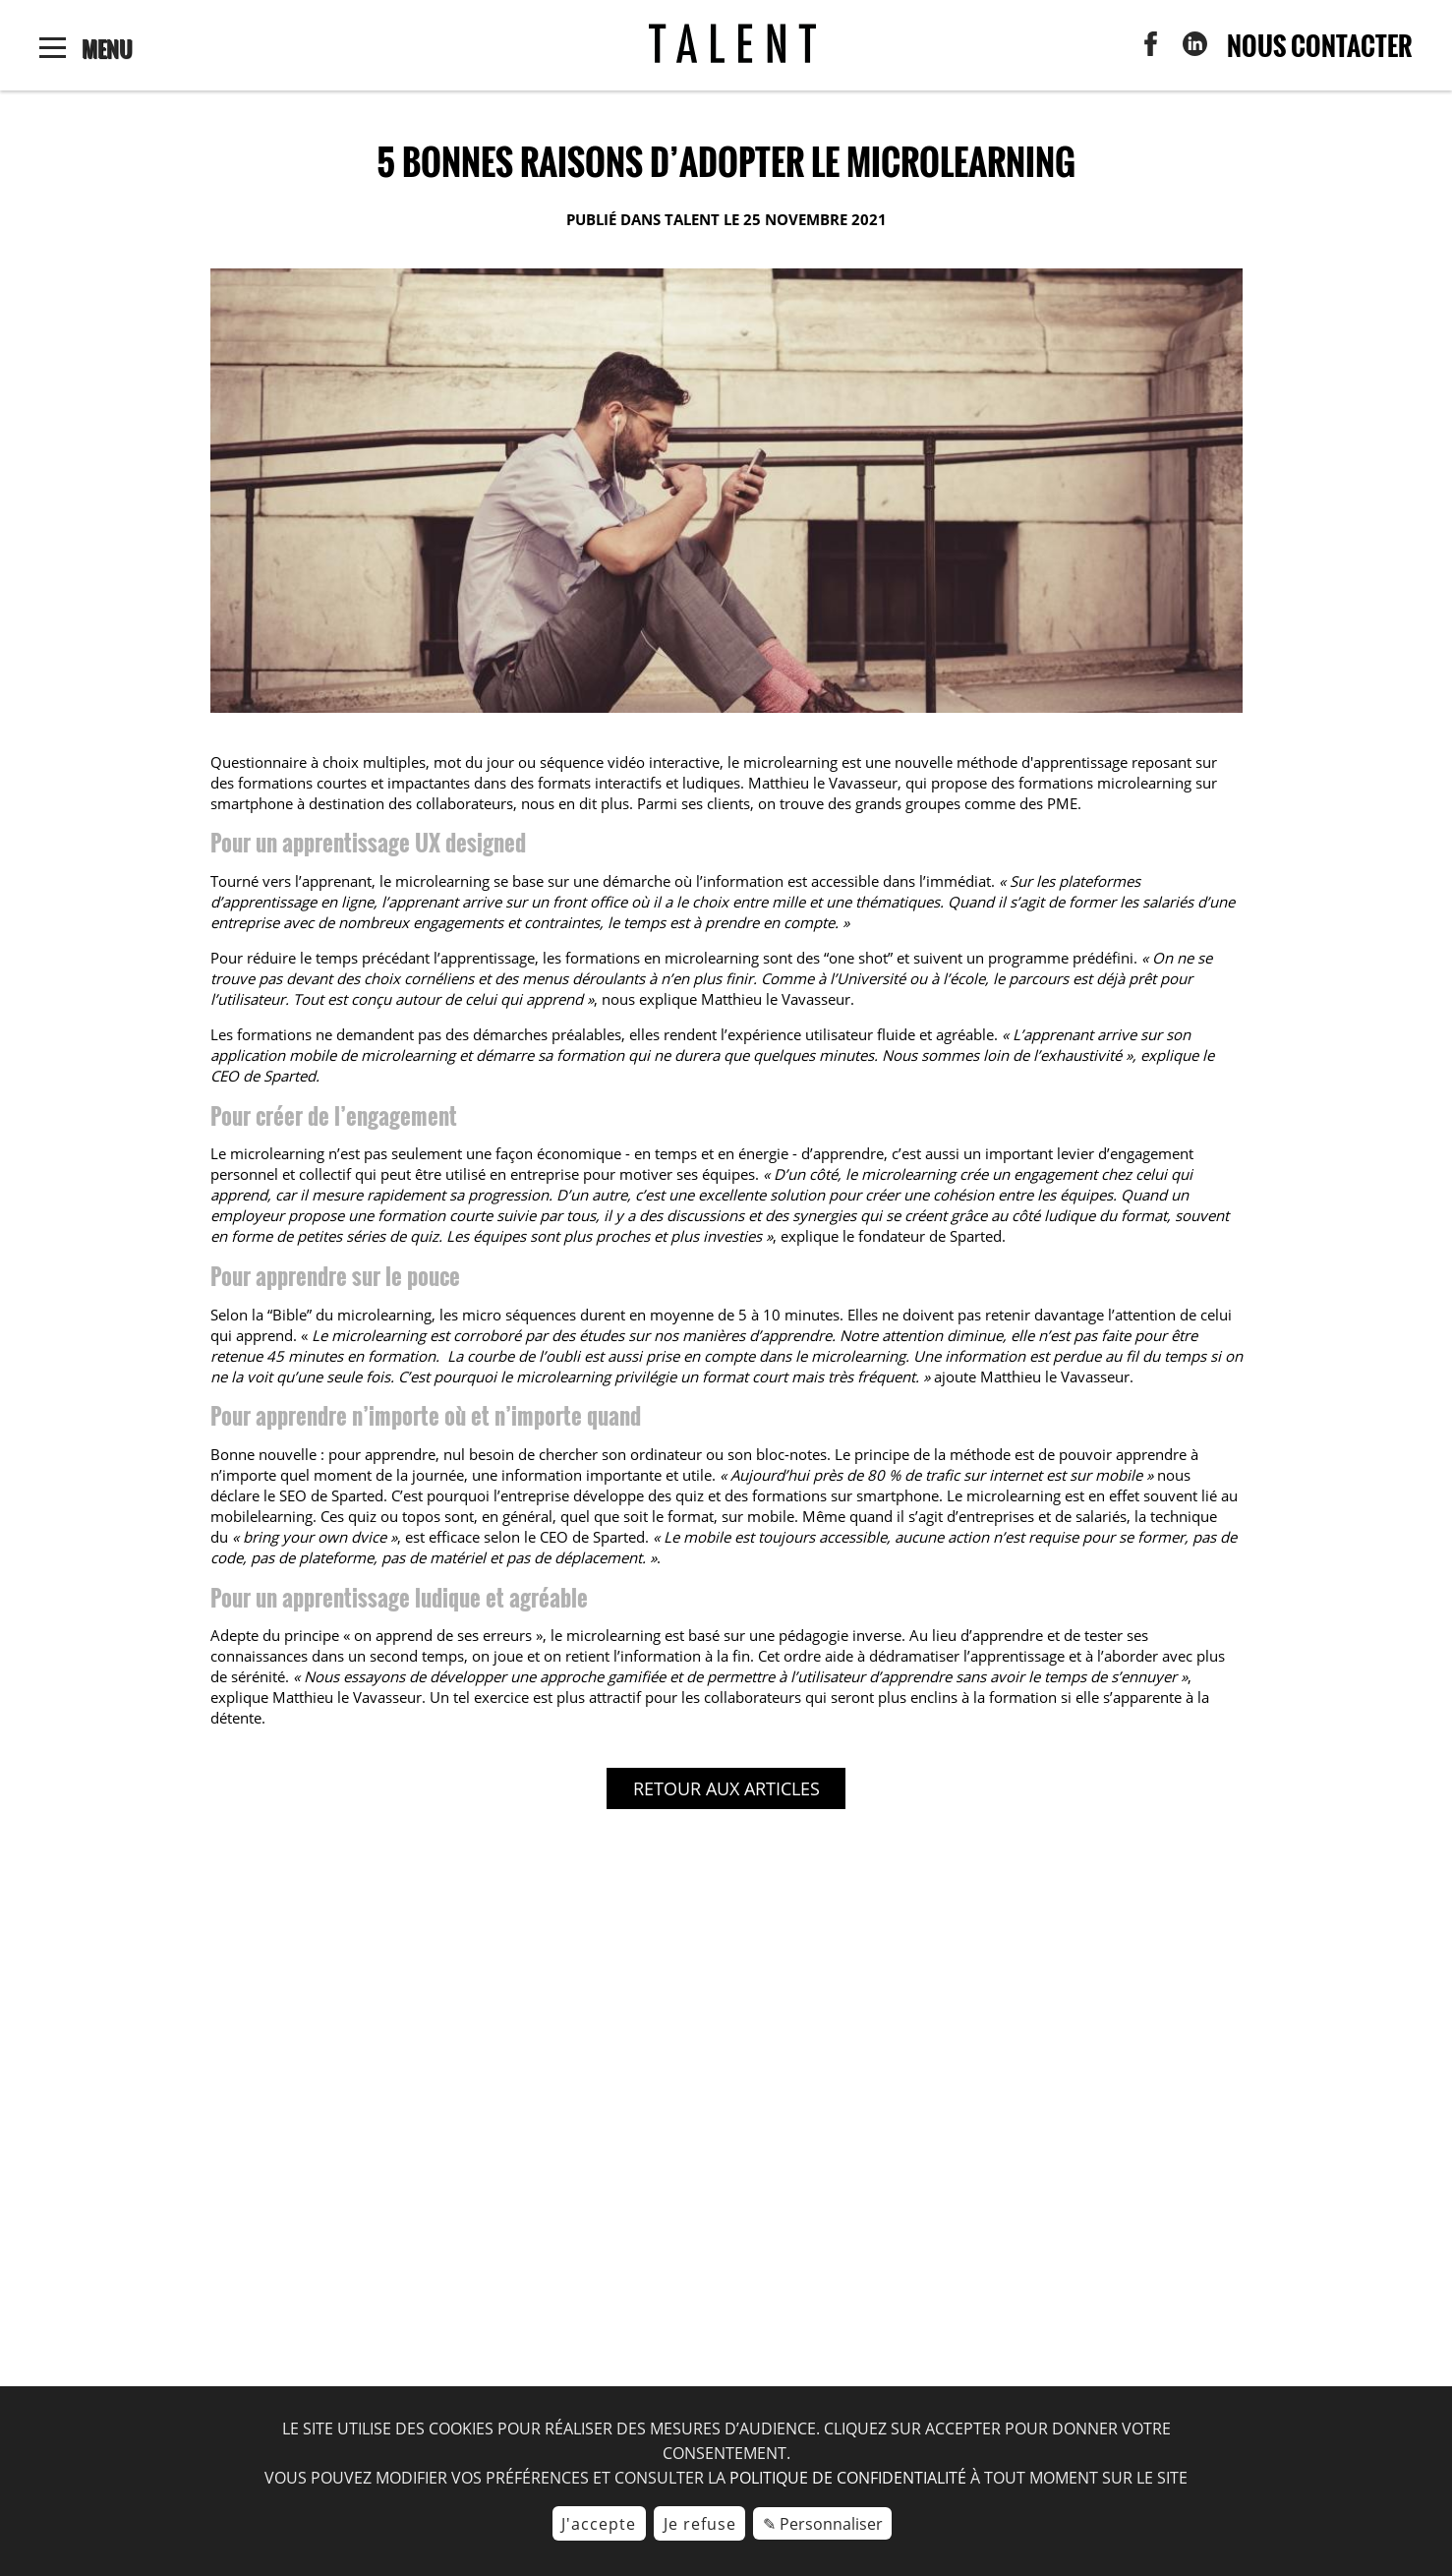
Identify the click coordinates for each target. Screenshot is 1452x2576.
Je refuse (700, 2524)
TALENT (692, 219)
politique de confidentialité (847, 2477)
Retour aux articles (726, 1788)
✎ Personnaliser (823, 2524)
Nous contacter (1319, 45)
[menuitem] (1150, 50)
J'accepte (598, 2524)
